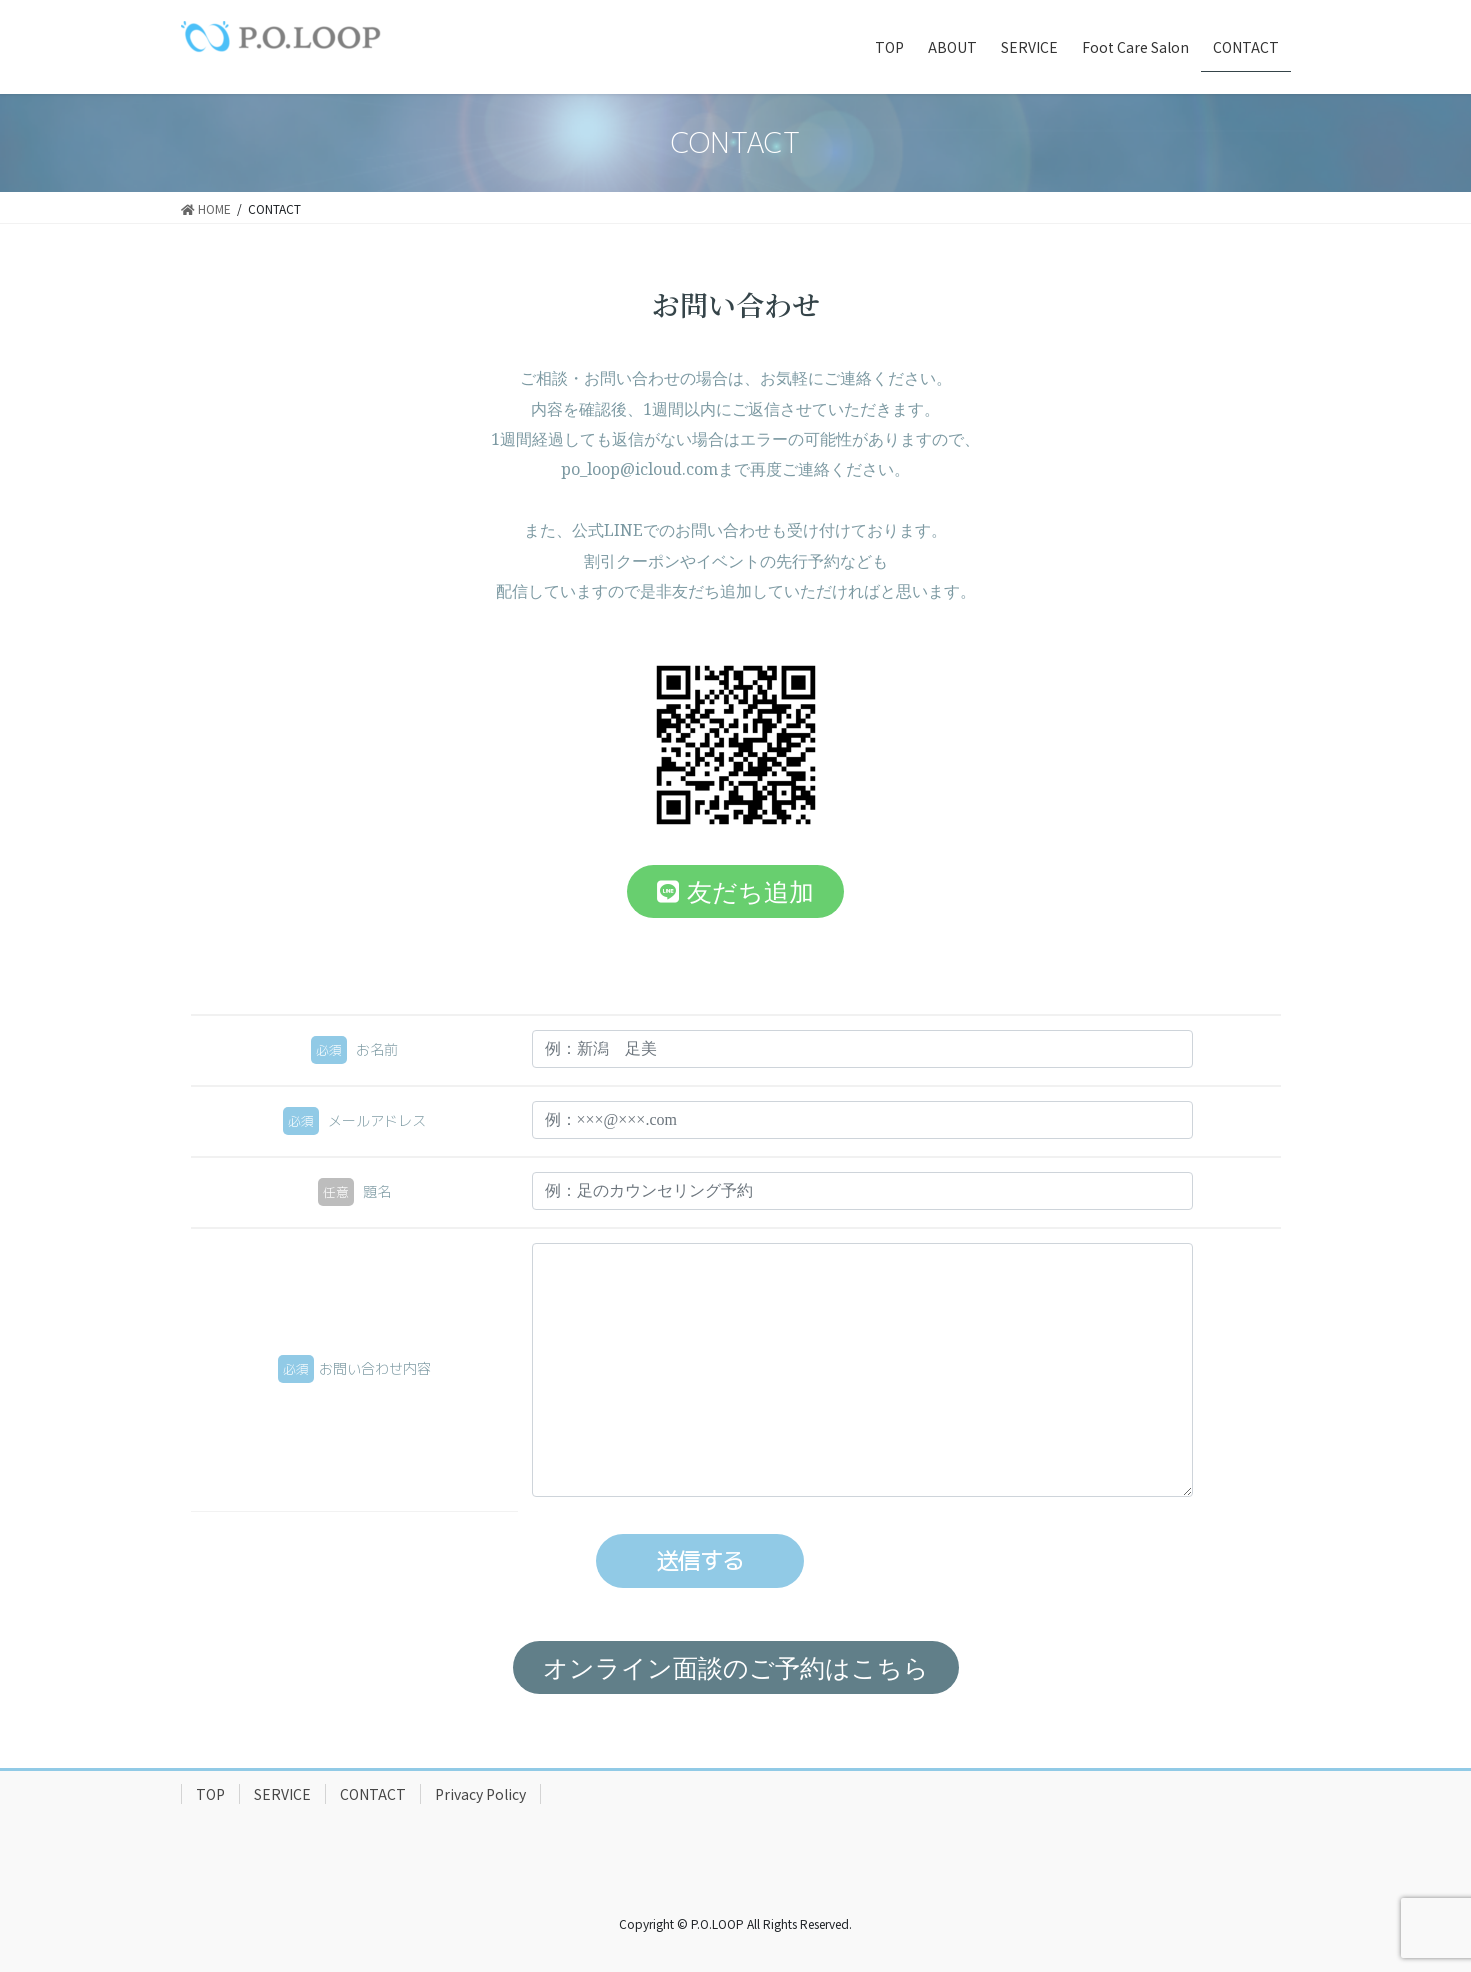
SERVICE (282, 1794)
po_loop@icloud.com (639, 469)
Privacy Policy (480, 1794)
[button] (735, 891)
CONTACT (373, 1794)
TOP (210, 1794)
